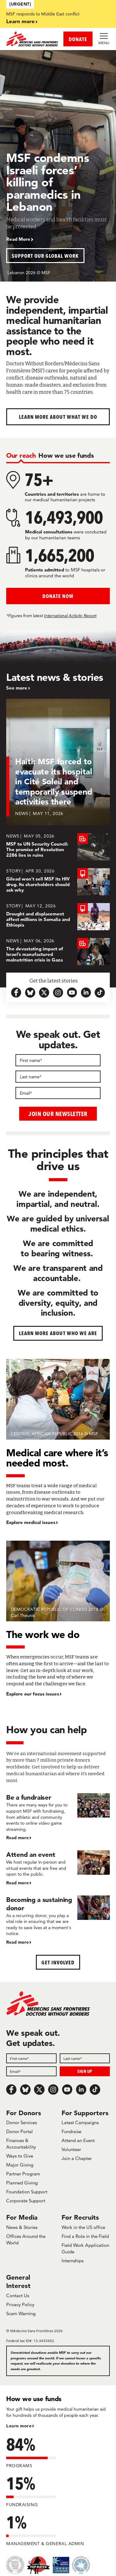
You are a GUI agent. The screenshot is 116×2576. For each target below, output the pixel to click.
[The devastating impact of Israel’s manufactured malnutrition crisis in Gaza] (58, 951)
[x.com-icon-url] (44, 992)
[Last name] (58, 1077)
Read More (18, 239)
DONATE (78, 39)
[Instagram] (53, 2089)
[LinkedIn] (81, 2089)
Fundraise (71, 2131)
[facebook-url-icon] (16, 992)
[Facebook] (11, 2089)
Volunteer (71, 2149)
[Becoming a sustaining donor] (58, 1920)
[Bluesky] (25, 2089)
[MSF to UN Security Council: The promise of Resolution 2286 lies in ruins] (58, 846)
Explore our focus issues (32, 1694)
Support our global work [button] (45, 256)
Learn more (20, 21)
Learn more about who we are (58, 1333)
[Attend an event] (58, 1868)
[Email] (58, 1093)
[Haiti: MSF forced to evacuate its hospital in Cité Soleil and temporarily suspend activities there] (58, 766)
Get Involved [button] (58, 1962)
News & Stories (21, 2227)
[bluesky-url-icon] (30, 992)
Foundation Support (26, 2192)
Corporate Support (25, 2201)
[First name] (58, 1060)
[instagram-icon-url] (58, 992)
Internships (73, 2261)
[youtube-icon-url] (72, 992)
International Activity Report (70, 615)
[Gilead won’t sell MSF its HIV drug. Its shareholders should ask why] (58, 881)
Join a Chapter (77, 2158)
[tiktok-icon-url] (100, 992)
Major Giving (19, 2165)
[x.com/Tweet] (39, 2089)
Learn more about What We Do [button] (58, 417)
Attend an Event (78, 2140)
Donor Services (21, 2122)
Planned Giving (22, 2183)
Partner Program (23, 2174)
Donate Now (58, 596)
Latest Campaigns (80, 2122)
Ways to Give (19, 2156)
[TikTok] (95, 2089)
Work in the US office (83, 2227)
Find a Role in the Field (85, 2236)
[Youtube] (67, 2089)
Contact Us (17, 2295)
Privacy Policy (20, 2304)
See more (16, 688)
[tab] (21, 455)
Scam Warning (21, 2313)
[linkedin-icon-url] (86, 992)
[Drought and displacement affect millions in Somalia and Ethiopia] (58, 916)
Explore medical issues (30, 1522)
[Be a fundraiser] (58, 1817)
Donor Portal (19, 2131)
